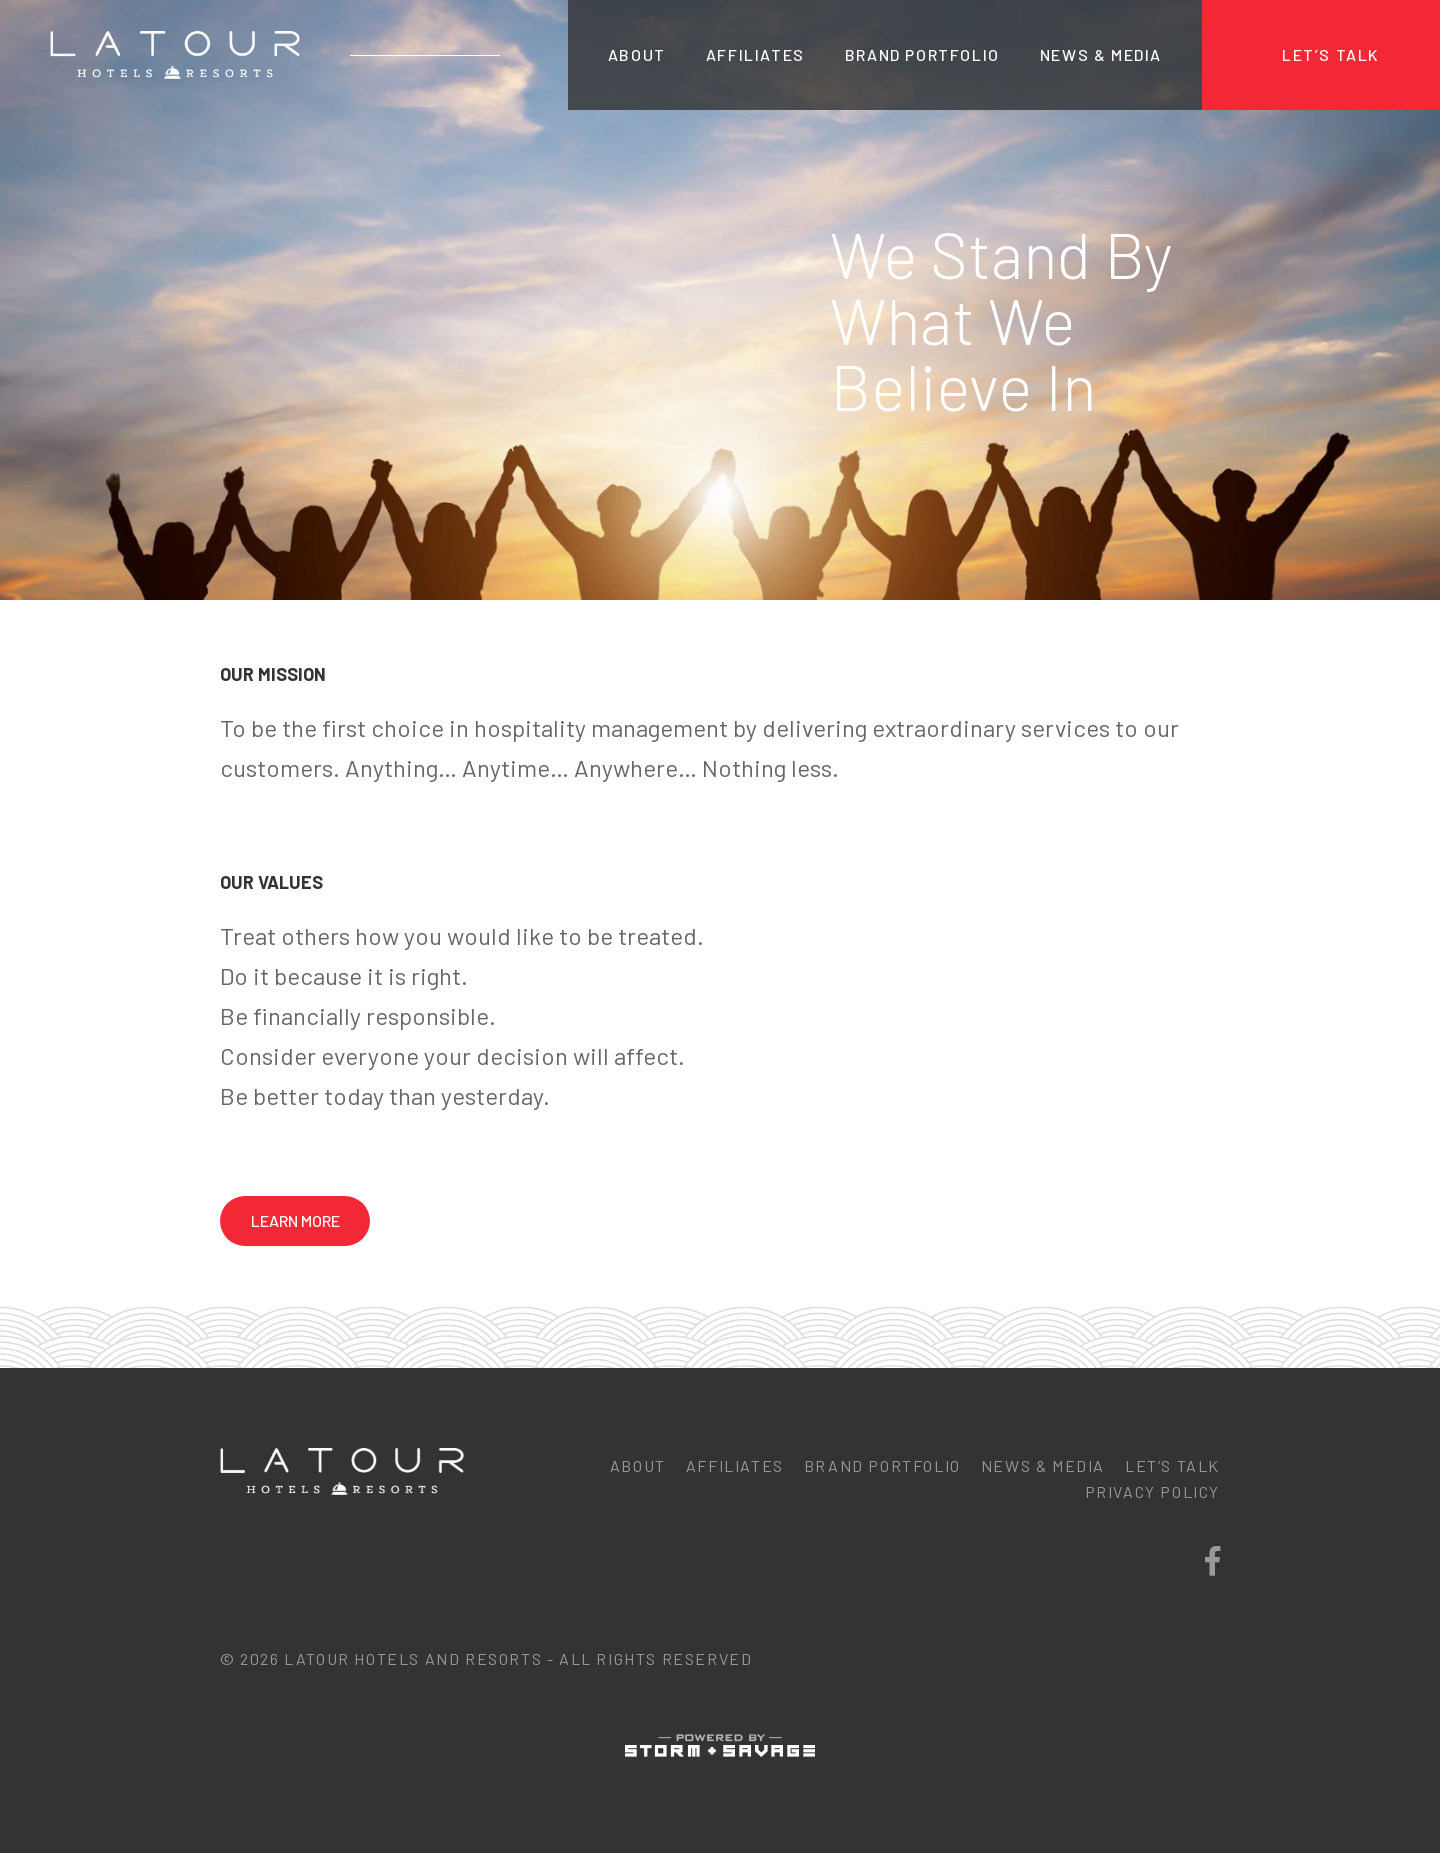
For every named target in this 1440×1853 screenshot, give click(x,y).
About (637, 54)
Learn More (295, 1220)
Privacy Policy (1152, 1491)
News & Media (1101, 54)
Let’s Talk (1331, 54)
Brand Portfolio (922, 54)
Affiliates (755, 54)
